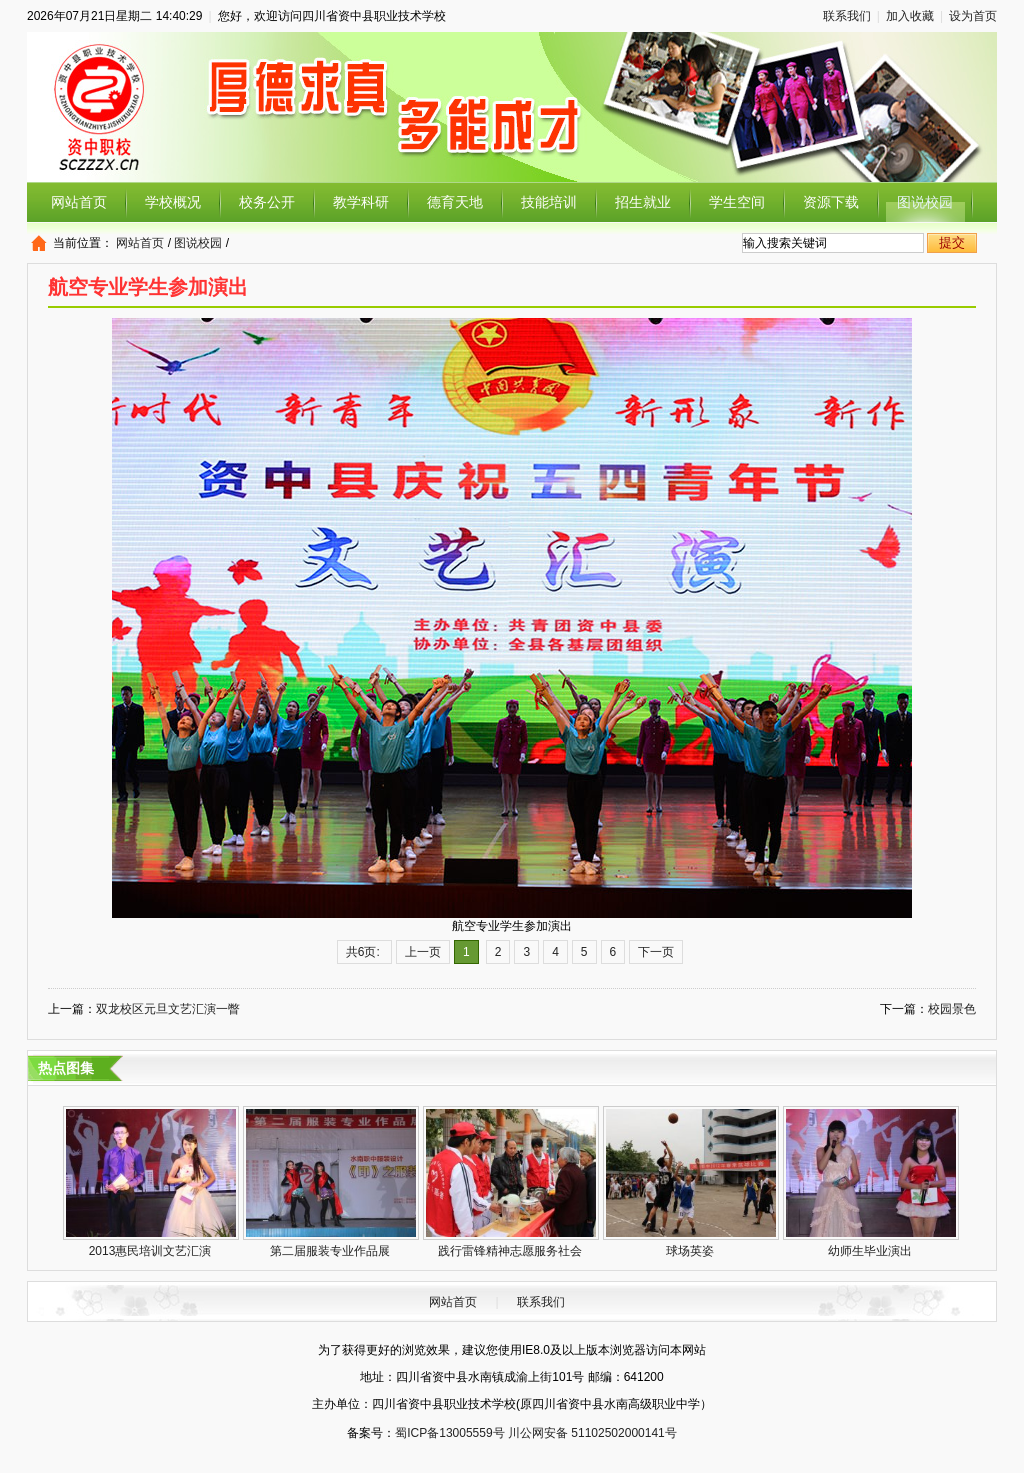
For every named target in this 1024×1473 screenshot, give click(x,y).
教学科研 (361, 202)
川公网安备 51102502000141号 (592, 1433)
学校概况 (173, 202)
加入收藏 (910, 16)
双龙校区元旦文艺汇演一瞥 (168, 1009)
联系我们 (847, 16)
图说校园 (925, 202)
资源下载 (831, 202)
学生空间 (737, 202)
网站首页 (79, 202)
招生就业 (643, 202)
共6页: (364, 952)
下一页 (656, 952)
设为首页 (973, 16)
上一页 (423, 952)
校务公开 (267, 202)
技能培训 (549, 202)
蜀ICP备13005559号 (449, 1433)
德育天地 (455, 202)
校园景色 (952, 1009)
